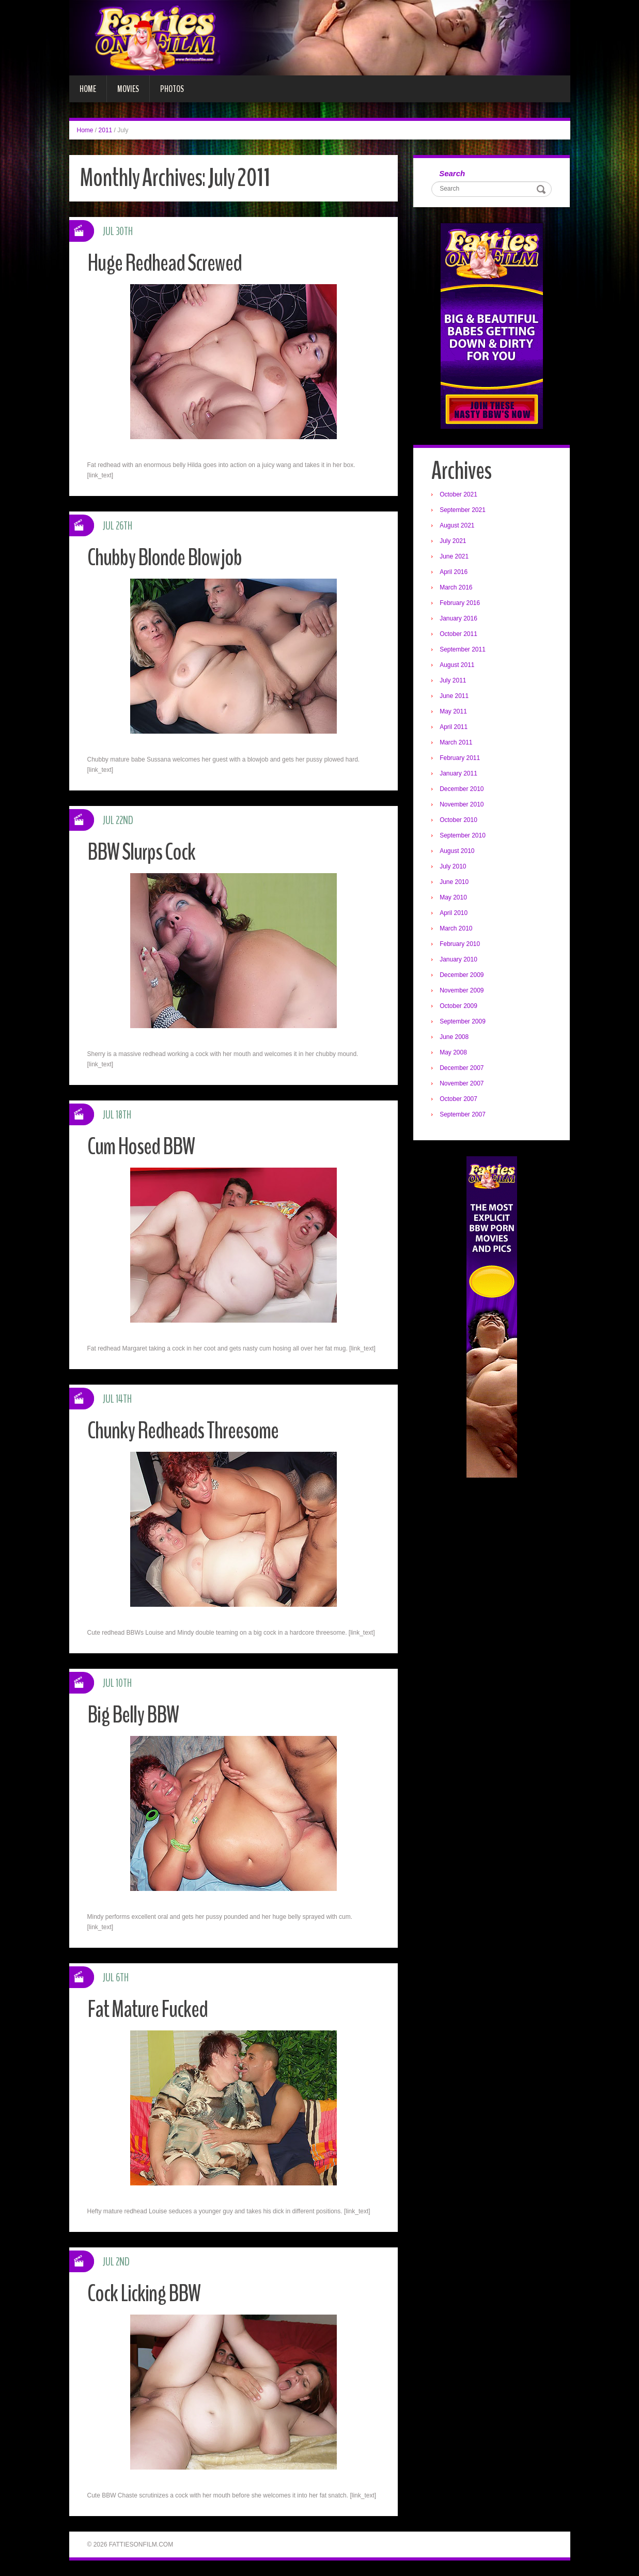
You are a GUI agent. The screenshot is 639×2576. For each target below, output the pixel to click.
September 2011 (463, 649)
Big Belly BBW (133, 1715)
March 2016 (456, 587)
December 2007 (462, 1068)
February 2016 (460, 603)
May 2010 (453, 897)
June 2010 (454, 882)
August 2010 (457, 851)
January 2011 (458, 773)
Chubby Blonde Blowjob (164, 557)
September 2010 (463, 835)
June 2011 (454, 696)
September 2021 (463, 510)
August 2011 (457, 665)
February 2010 (460, 944)
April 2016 (453, 572)
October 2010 (458, 820)
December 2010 (462, 789)
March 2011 (456, 742)
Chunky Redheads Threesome (182, 1431)
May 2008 (453, 1052)
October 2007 (458, 1099)
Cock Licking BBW (143, 2293)
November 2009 (462, 990)
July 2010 (453, 866)
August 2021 (457, 525)
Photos (172, 89)
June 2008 (454, 1037)
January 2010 (458, 959)
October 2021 (458, 494)
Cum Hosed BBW (141, 1146)
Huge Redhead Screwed (164, 263)
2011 (106, 130)
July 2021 (453, 541)
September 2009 (463, 1021)
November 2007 (462, 1083)
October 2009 (458, 1006)
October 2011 (458, 634)
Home (88, 89)
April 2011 (453, 727)
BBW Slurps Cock (141, 852)
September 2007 (463, 1114)
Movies (128, 89)
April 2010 (453, 913)
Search (452, 173)
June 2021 (454, 556)
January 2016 (458, 618)
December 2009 (462, 975)
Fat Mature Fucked (147, 2009)
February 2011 (460, 758)
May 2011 (453, 711)
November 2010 (462, 804)
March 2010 (456, 928)
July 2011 (453, 680)
